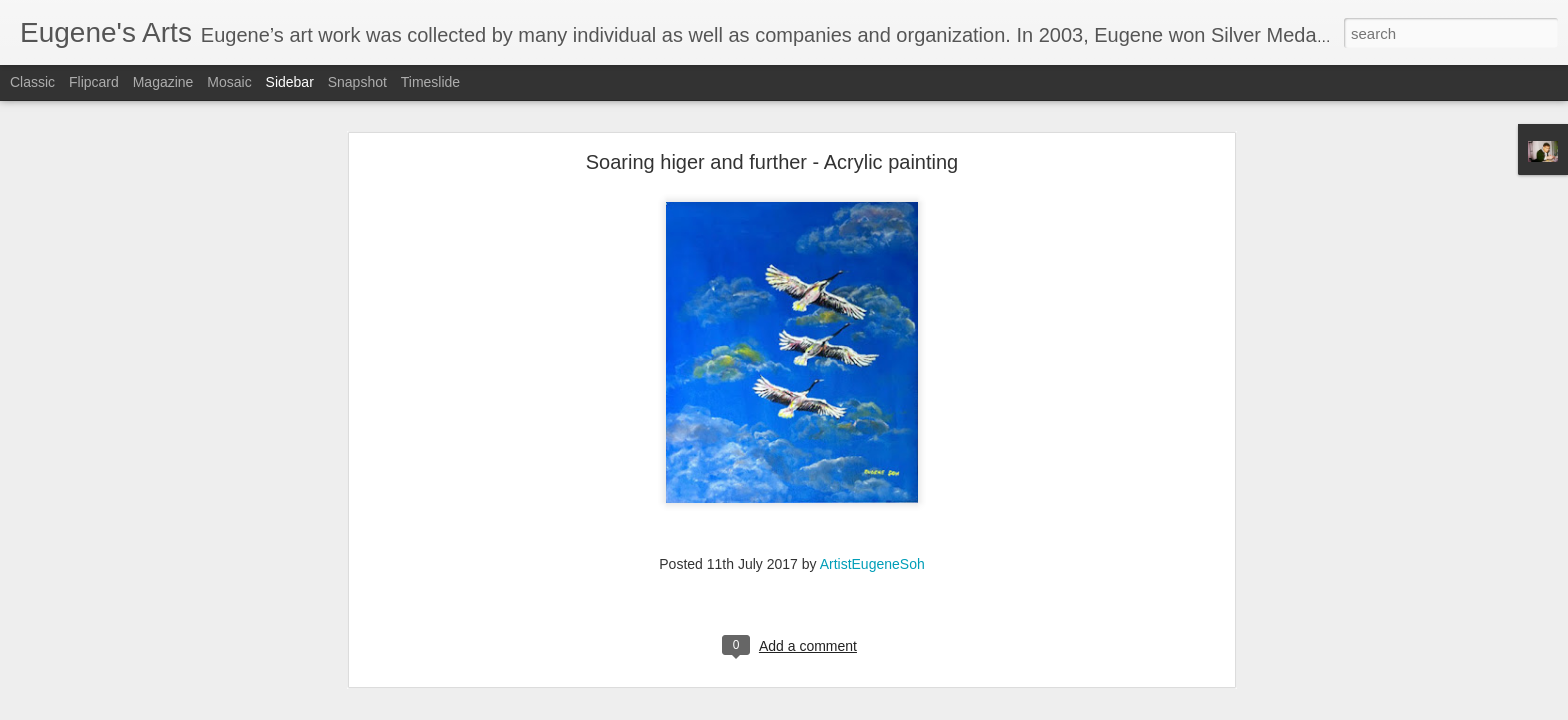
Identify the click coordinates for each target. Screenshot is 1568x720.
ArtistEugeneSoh (872, 508)
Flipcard (94, 82)
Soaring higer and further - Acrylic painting (772, 106)
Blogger (846, 709)
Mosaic (229, 82)
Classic (32, 82)
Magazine (163, 82)
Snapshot (357, 82)
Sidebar (290, 82)
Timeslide (430, 82)
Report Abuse (905, 709)
